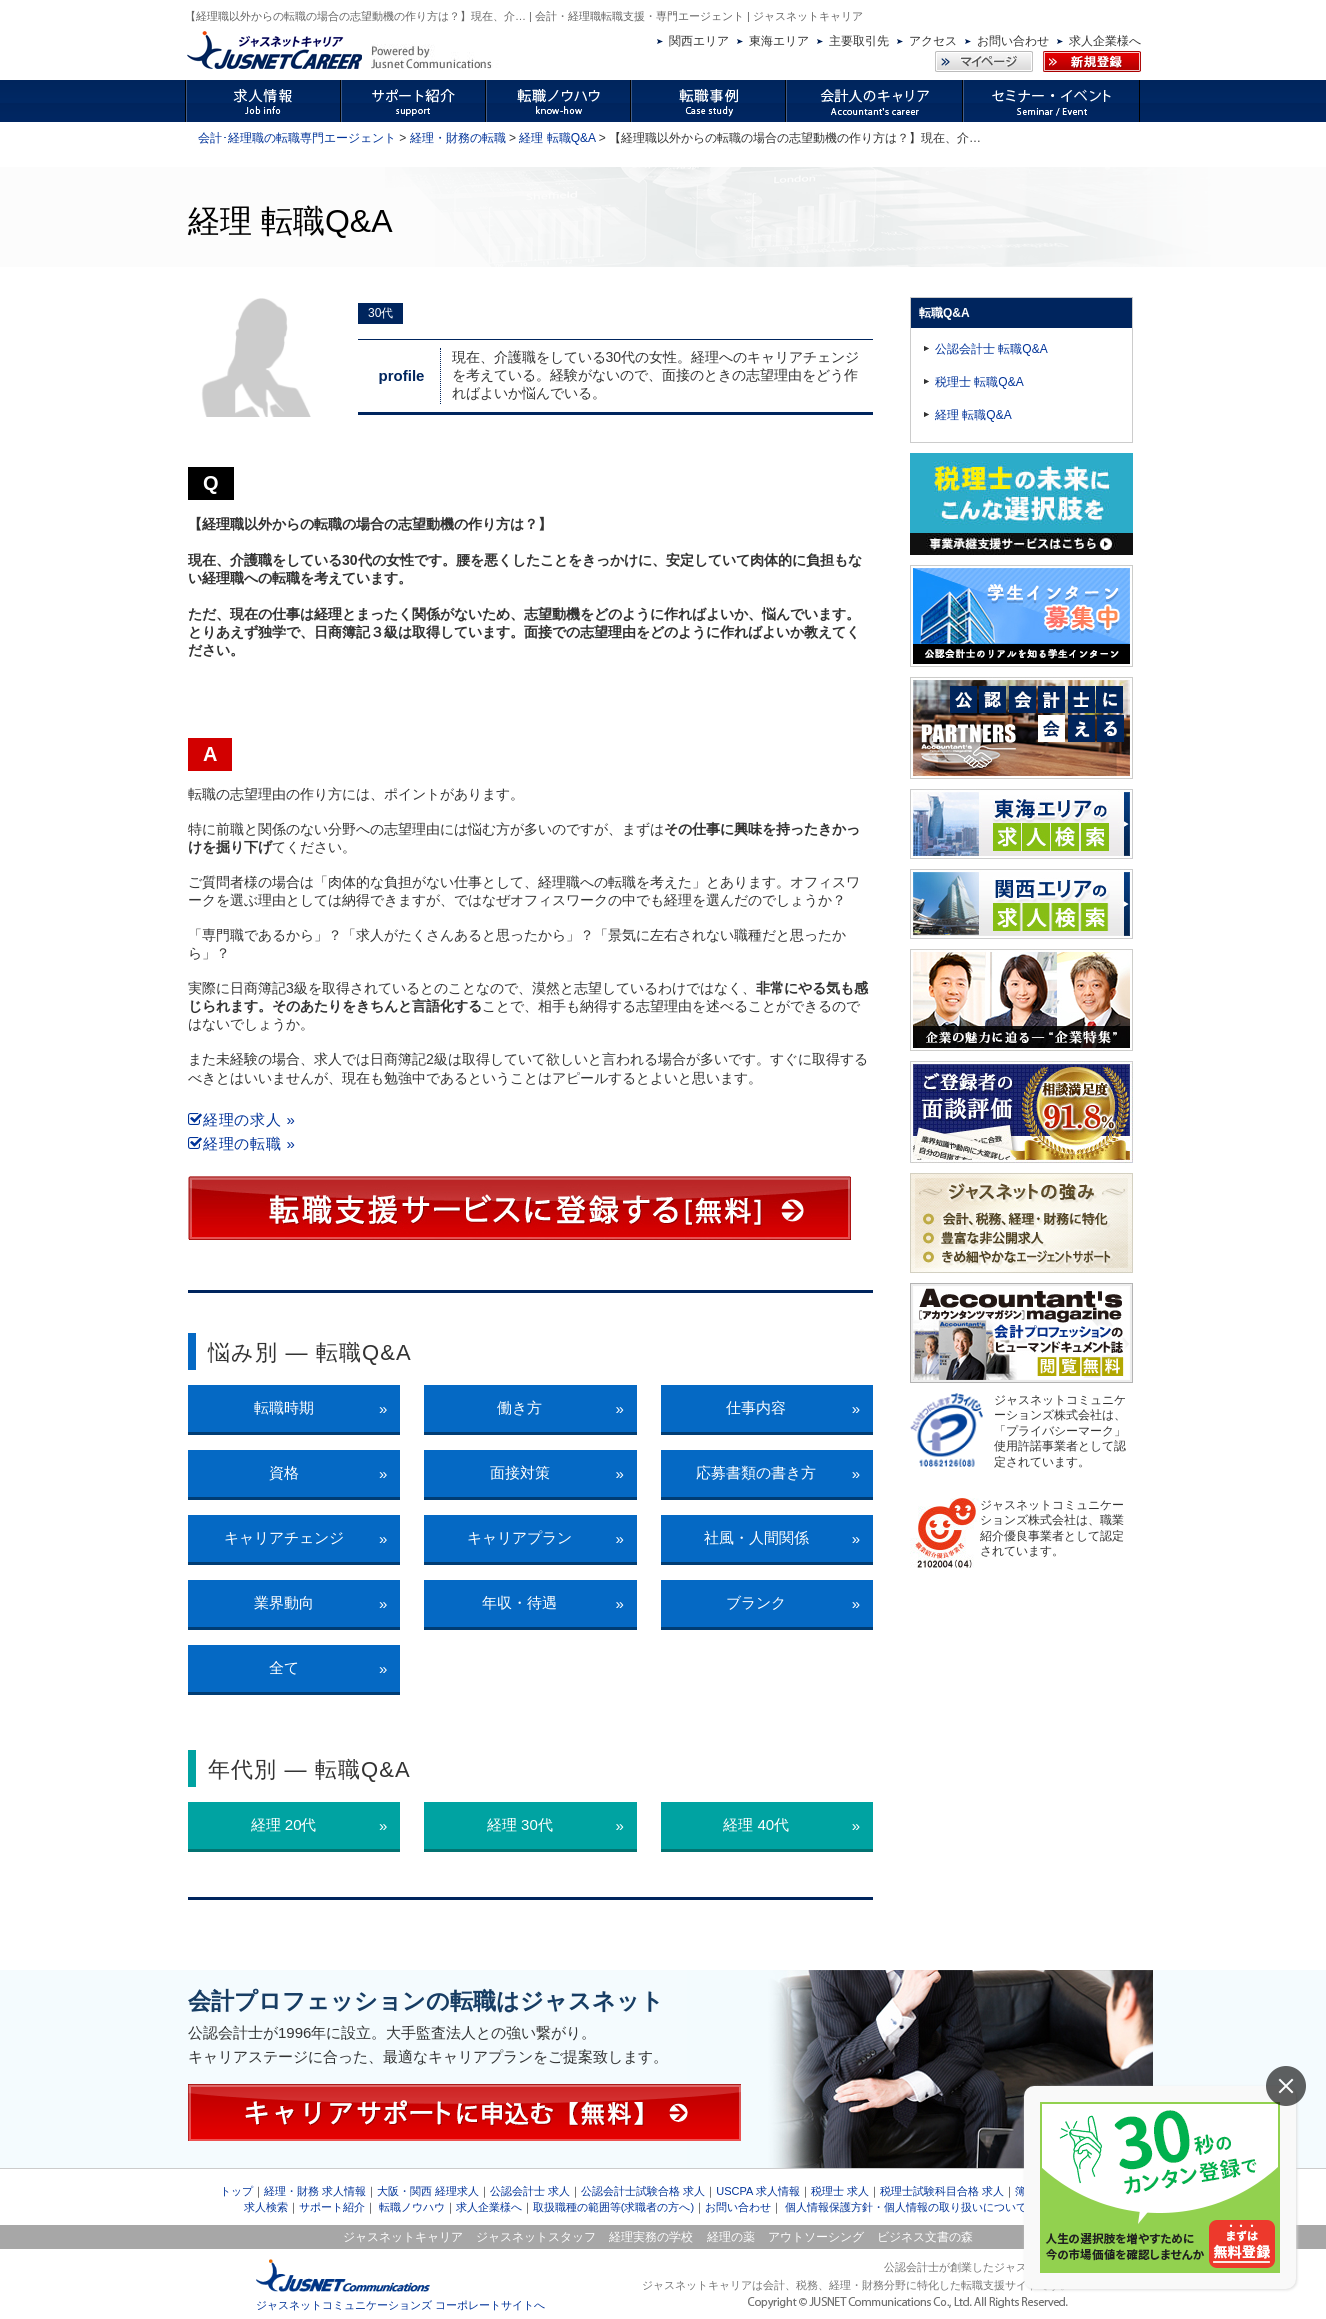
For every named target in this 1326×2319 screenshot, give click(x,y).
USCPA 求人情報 (758, 2191)
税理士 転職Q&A (979, 382)
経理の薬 (731, 2237)
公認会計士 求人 (530, 2191)
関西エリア (699, 41)
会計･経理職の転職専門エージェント (297, 138)
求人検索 (266, 2207)
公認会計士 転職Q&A (991, 349)
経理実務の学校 (651, 2237)
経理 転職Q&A (557, 138)
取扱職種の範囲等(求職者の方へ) (613, 2207)
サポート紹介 (332, 2207)
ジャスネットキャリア (403, 2237)
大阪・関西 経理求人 (428, 2191)
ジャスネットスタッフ (536, 2237)
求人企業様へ (1105, 41)
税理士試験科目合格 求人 (942, 2191)
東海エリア (779, 41)
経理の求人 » (242, 1119)
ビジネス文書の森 (925, 2237)
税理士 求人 (840, 2191)
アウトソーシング (816, 2237)
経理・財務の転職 (458, 138)
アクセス (933, 41)
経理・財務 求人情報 (315, 2191)
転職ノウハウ (412, 2207)
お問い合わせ (1013, 41)
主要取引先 (859, 41)
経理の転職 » (242, 1143)
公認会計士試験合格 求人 (643, 2191)
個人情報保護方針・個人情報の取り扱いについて (906, 2207)
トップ (236, 2191)
